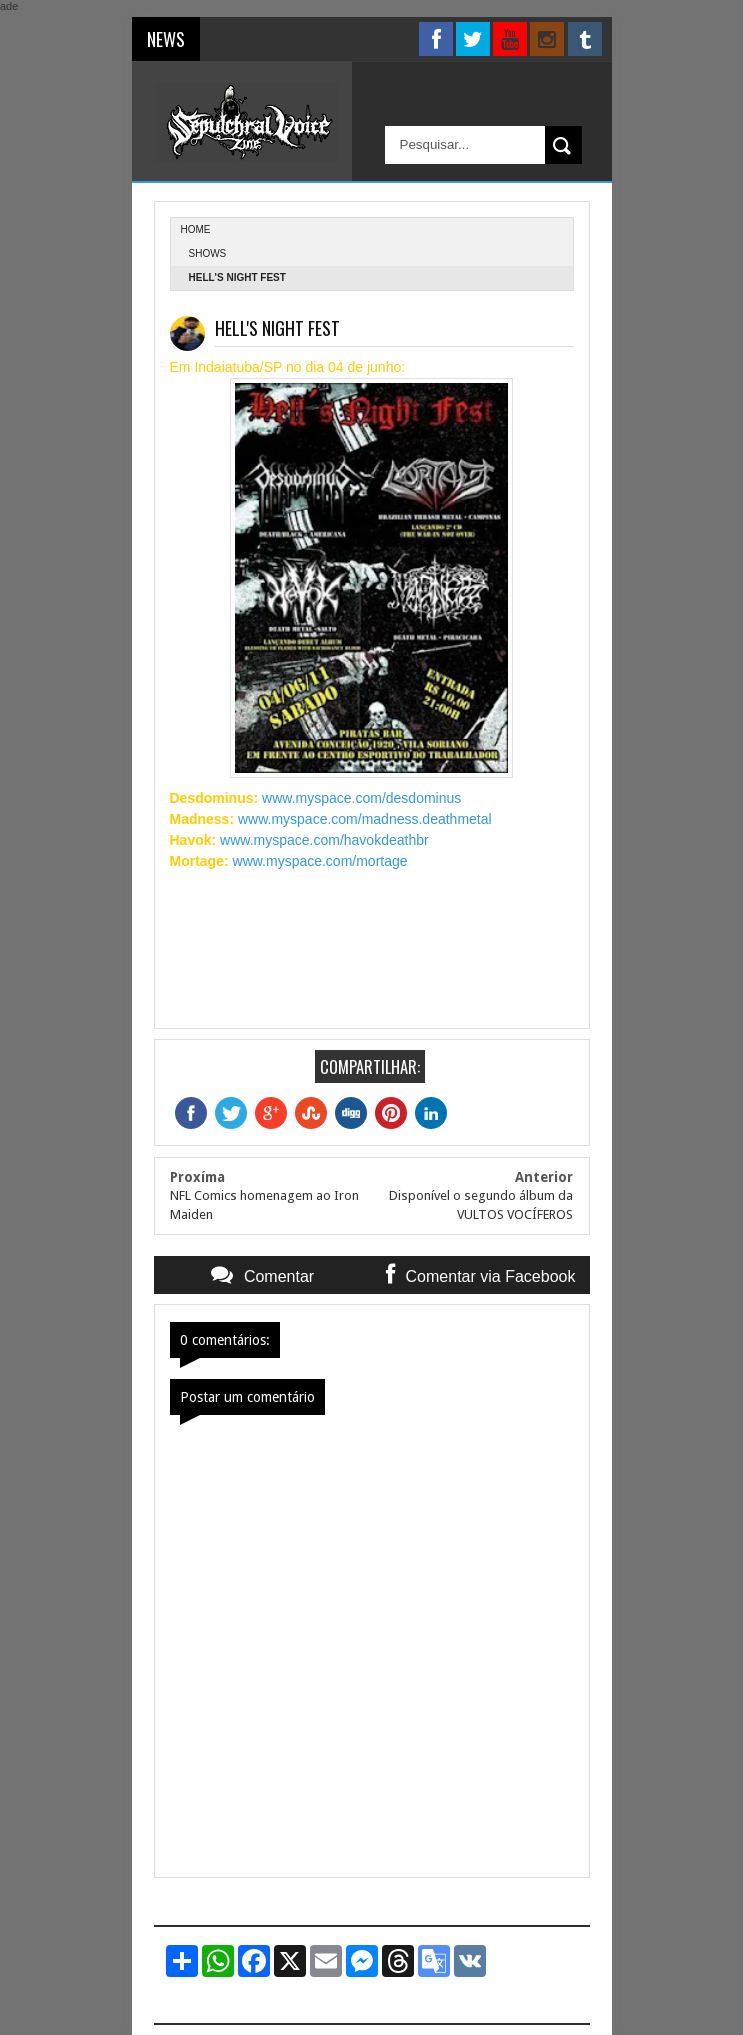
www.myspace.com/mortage (320, 861)
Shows (208, 253)
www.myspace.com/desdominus (361, 798)
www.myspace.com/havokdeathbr (324, 840)
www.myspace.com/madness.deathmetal (365, 819)
